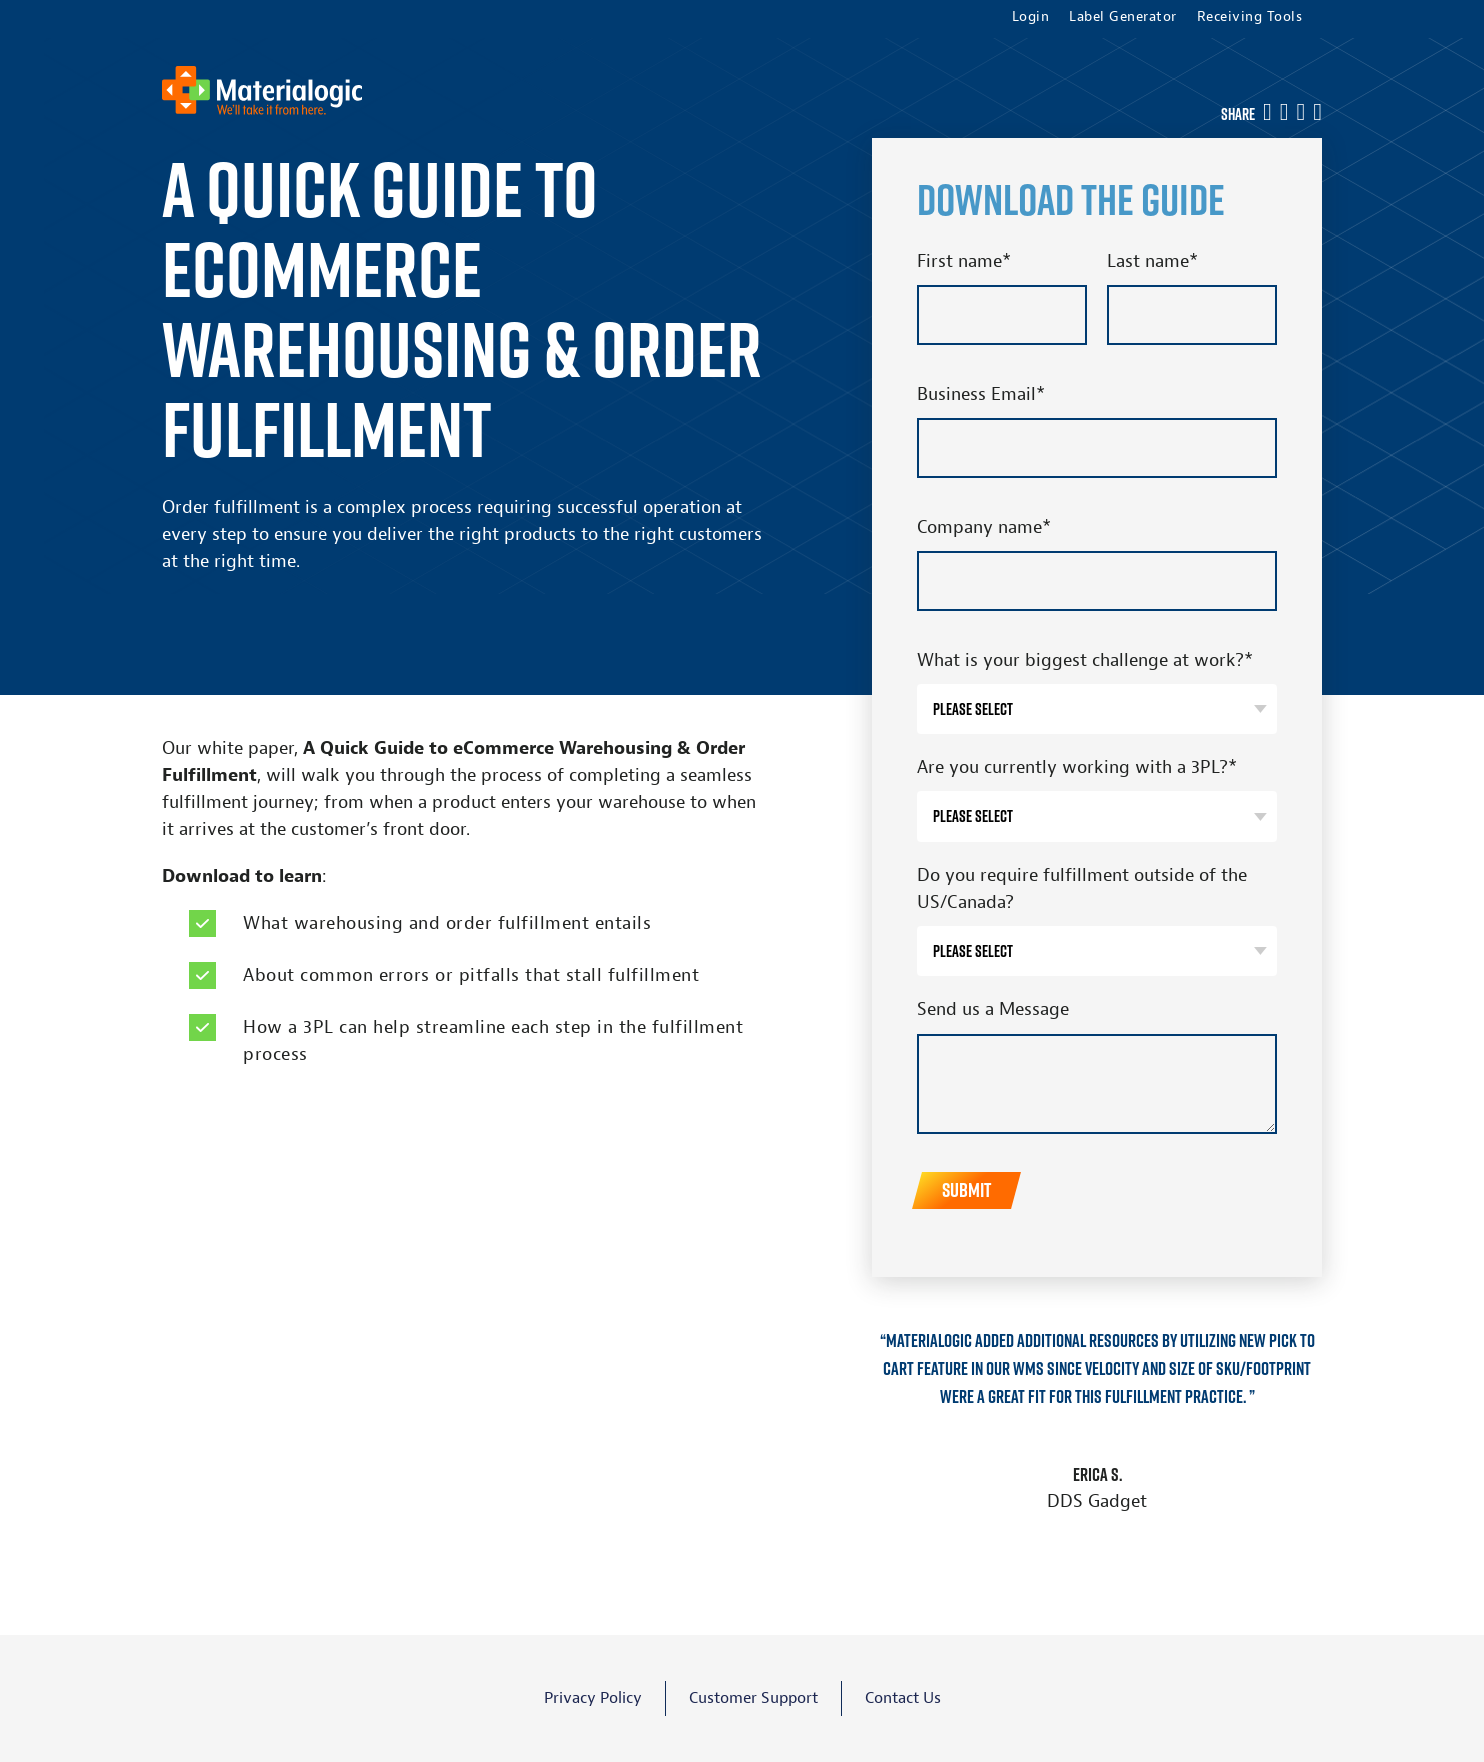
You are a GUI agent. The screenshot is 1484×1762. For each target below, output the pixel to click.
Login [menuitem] (1031, 17)
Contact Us (903, 1698)
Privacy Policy (593, 1698)
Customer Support (753, 1698)
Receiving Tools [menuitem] (1250, 17)
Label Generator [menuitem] (1123, 17)
